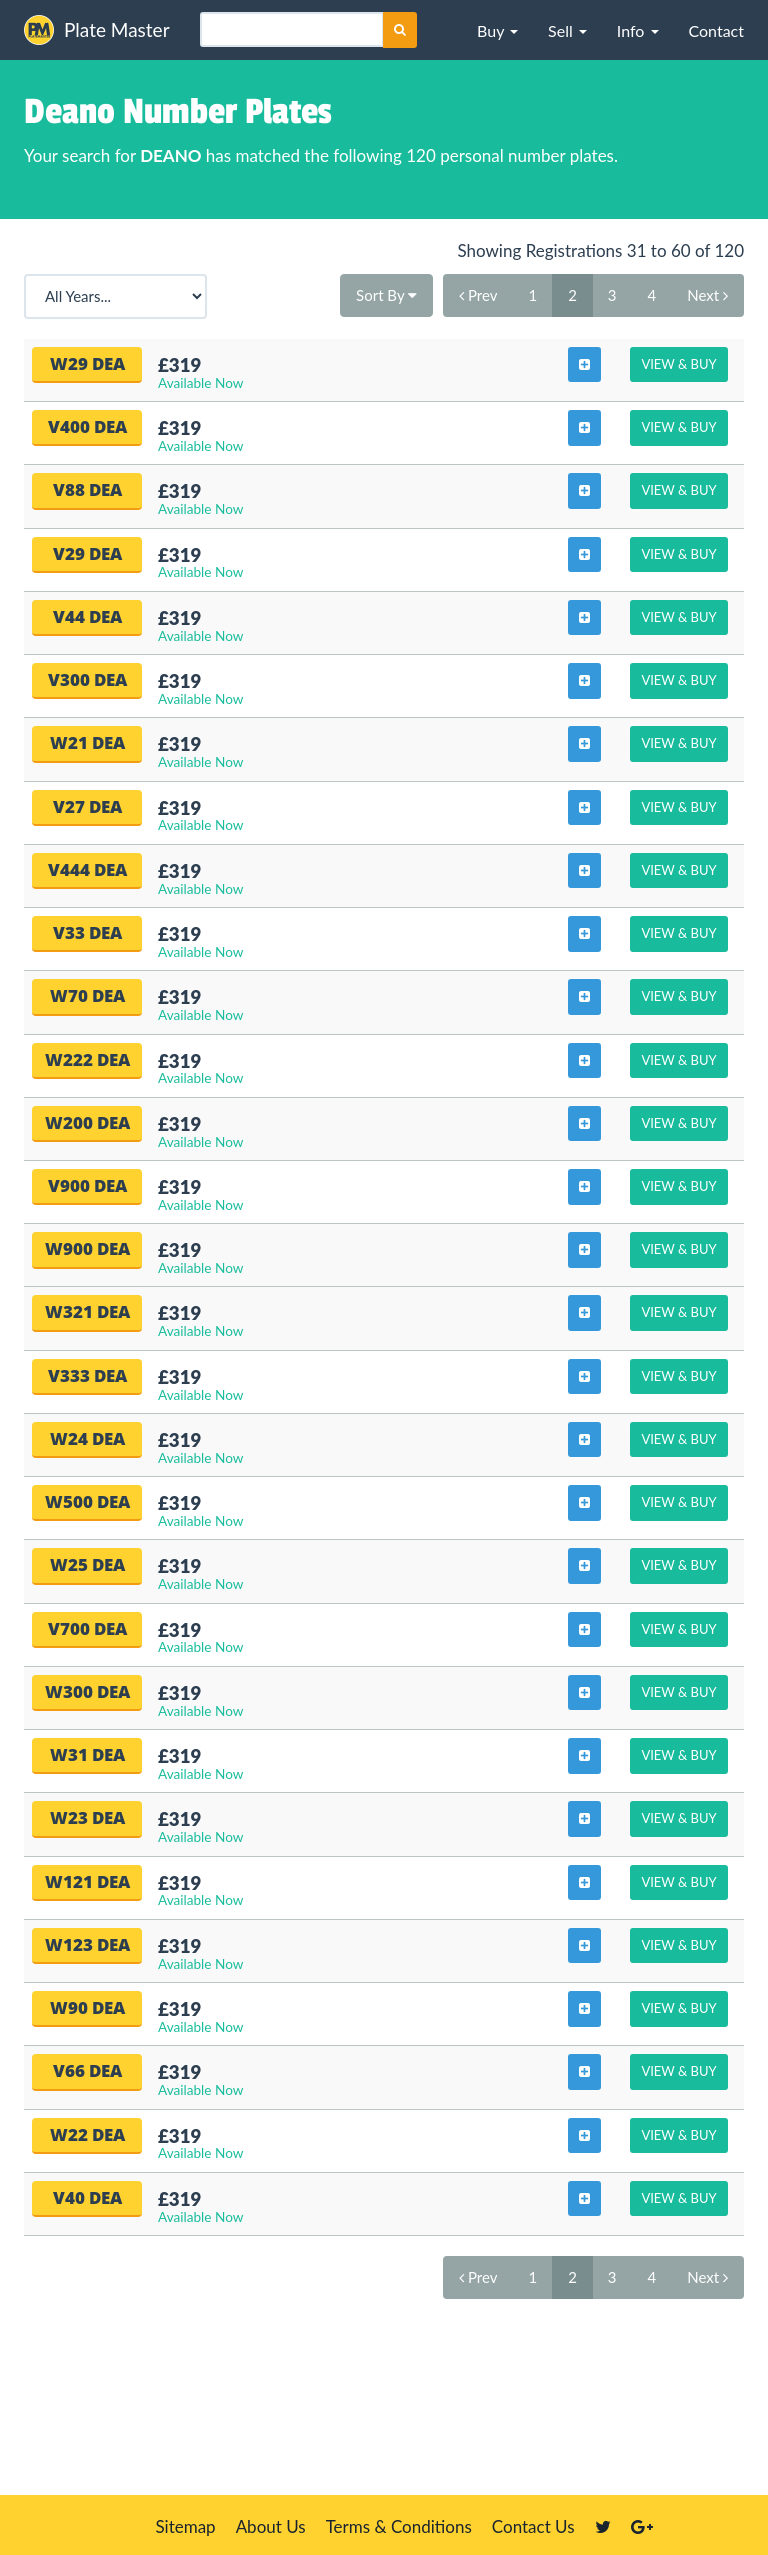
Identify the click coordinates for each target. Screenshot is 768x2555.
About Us (271, 2526)
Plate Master (97, 30)
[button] (497, 30)
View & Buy (678, 364)
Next (707, 295)
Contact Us (533, 2526)
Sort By (386, 295)
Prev (478, 295)
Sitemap (185, 2526)
